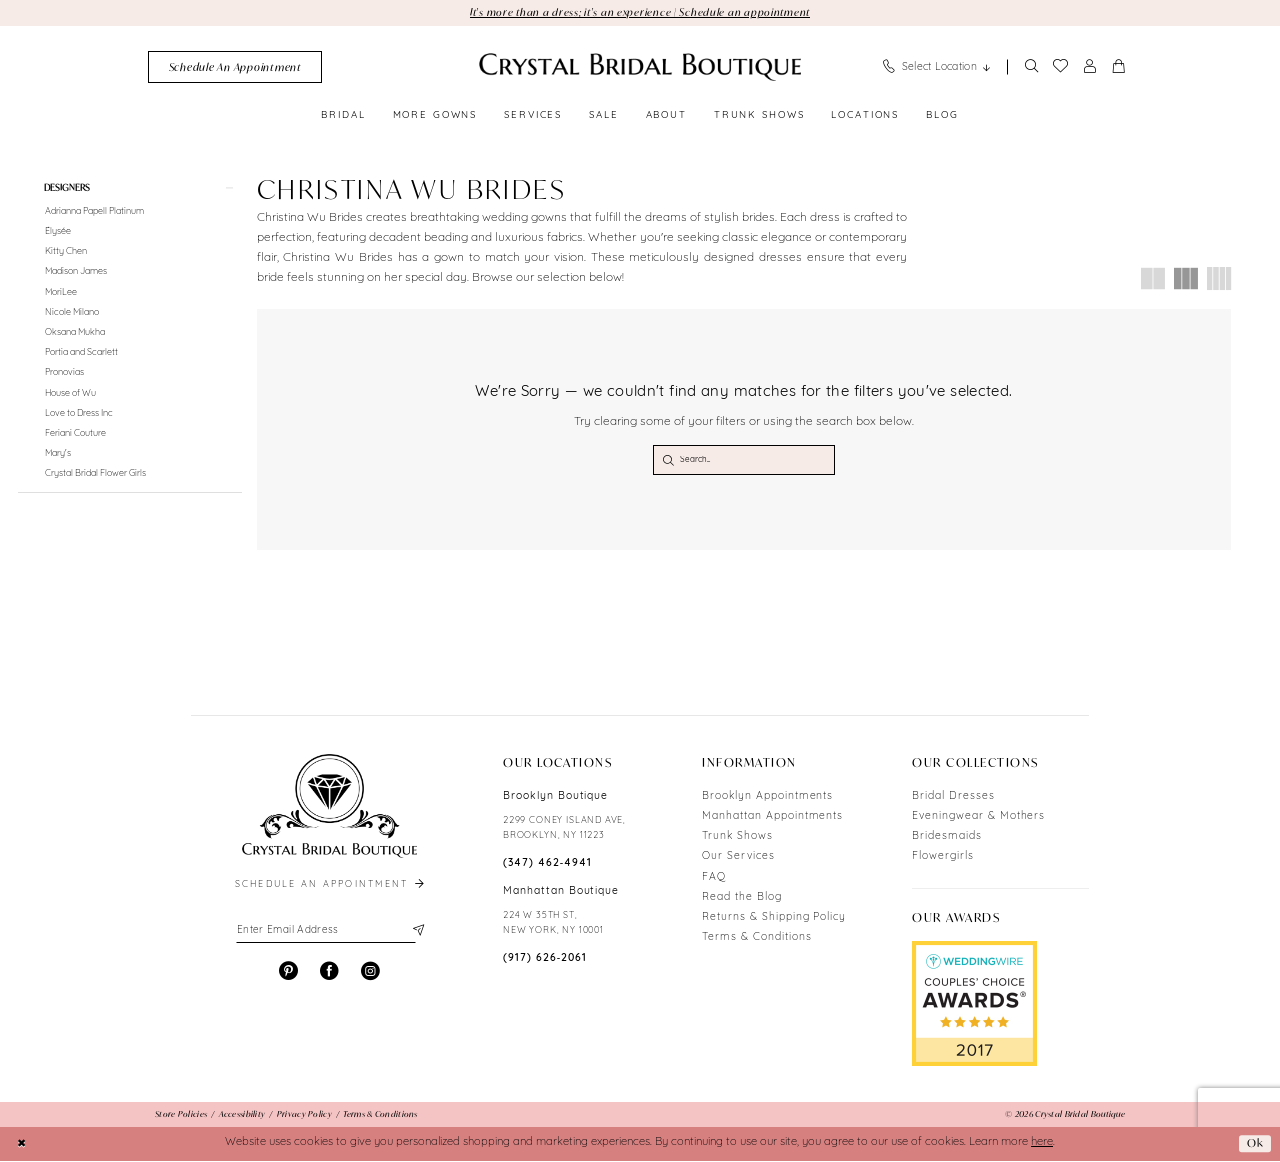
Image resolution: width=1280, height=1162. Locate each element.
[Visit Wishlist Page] (1060, 67)
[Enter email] (329, 933)
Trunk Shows (737, 838)
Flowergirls (943, 858)
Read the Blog (741, 898)
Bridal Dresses (953, 797)
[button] (1090, 67)
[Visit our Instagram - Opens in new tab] (370, 973)
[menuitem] (235, 67)
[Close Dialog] (22, 1145)
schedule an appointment (331, 886)
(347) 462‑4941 (547, 864)
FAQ (714, 878)
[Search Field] (744, 461)
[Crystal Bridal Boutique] (640, 67)
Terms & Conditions (756, 939)
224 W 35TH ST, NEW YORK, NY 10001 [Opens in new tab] (553, 925)
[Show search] (1031, 67)
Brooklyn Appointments (767, 797)
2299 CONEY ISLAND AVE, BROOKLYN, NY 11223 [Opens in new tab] (564, 830)
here (1042, 1144)
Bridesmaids (947, 838)
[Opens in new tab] (974, 1005)
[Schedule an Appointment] (235, 67)
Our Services (738, 858)
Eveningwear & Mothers (978, 817)
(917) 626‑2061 (545, 960)
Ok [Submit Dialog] (1255, 1144)
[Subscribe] (416, 933)
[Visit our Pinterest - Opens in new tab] (288, 973)
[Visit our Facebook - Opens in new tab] (329, 973)
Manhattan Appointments (772, 817)
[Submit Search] (668, 461)
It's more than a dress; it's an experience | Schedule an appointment (640, 12)
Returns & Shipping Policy (774, 918)
